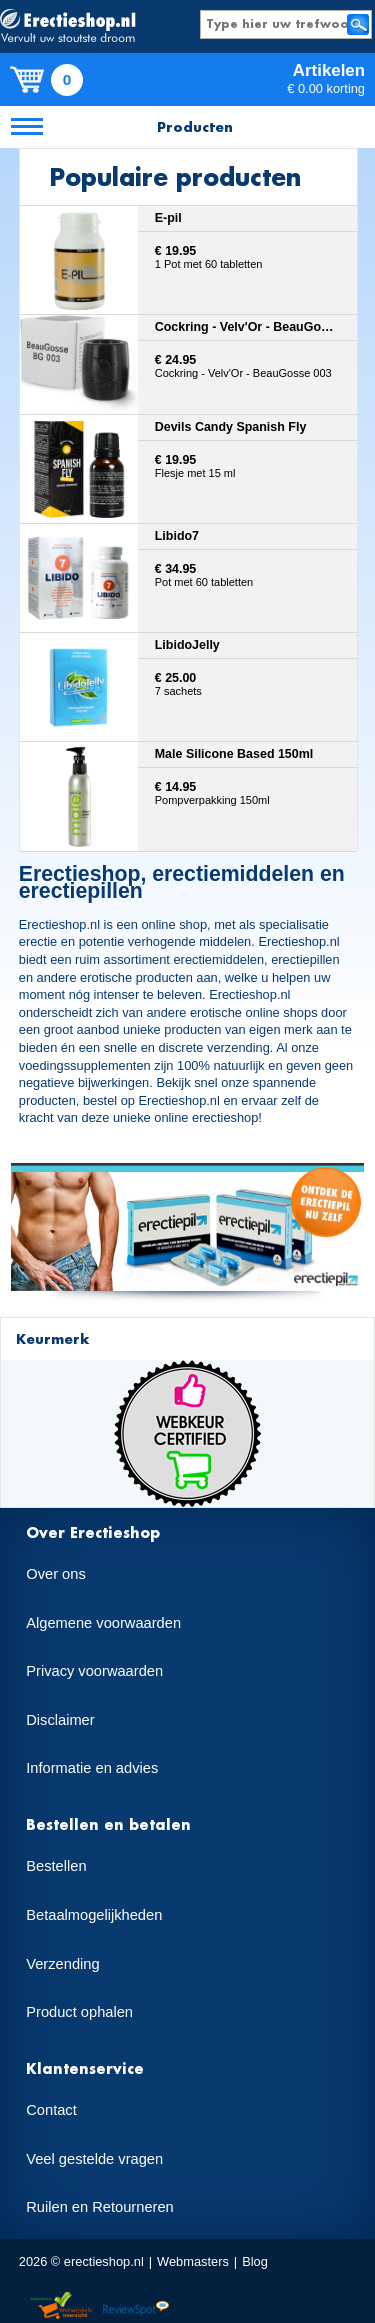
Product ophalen (79, 2012)
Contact (51, 2110)
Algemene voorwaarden (103, 1623)
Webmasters (193, 2261)
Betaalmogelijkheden (94, 1915)
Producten (195, 126)
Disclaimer (60, 1720)
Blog (255, 2261)
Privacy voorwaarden (94, 1671)
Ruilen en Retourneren (99, 2207)
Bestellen (56, 1866)
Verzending (62, 1964)
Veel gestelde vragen (94, 2159)
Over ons (55, 1574)
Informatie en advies (92, 1768)
